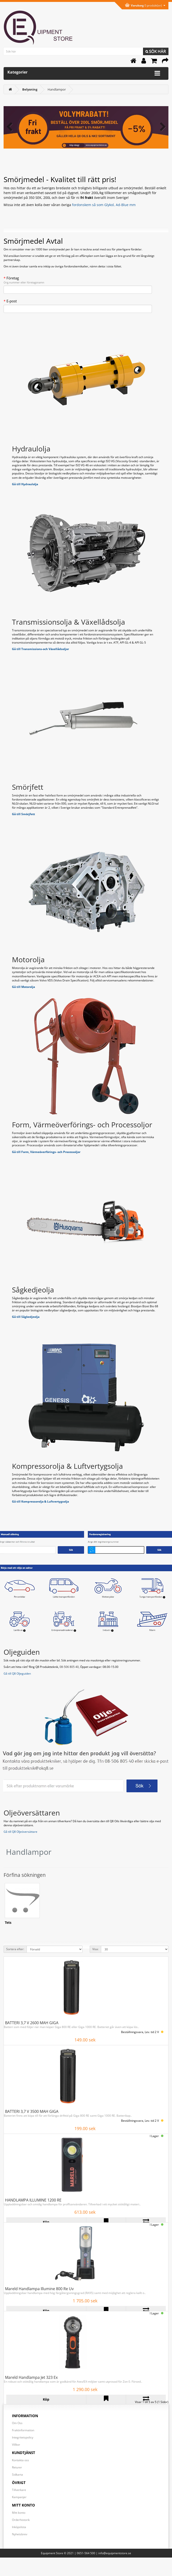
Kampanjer (19, 2497)
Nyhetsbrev (19, 2534)
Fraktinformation (23, 2430)
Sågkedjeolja (33, 1290)
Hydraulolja (31, 449)
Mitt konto (18, 2513)
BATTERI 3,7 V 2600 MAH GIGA (31, 2022)
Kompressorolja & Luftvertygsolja (67, 1466)
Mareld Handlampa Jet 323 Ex (31, 2377)
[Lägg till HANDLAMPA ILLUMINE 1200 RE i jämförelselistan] (146, 2222)
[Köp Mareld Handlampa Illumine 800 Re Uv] (46, 2311)
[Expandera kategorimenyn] (157, 73)
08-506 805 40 (69, 1667)
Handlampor (57, 89)
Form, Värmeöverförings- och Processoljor (82, 1125)
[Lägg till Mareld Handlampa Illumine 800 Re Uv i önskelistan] (106, 2311)
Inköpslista (19, 2527)
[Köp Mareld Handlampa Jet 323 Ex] (46, 2399)
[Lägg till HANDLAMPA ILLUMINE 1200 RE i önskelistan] (106, 2222)
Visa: (95, 1949)
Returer (17, 2467)
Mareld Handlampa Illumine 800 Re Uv (39, 2288)
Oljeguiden (22, 1652)
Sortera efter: (15, 1949)
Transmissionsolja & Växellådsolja (68, 622)
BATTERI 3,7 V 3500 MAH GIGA (31, 2111)
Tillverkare (19, 2490)
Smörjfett (27, 787)
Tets (8, 1923)
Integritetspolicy (22, 2437)
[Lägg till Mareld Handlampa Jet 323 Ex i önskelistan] (106, 2399)
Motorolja (28, 959)
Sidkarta (17, 2474)
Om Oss (17, 2423)
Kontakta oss (20, 2460)
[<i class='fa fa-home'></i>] (10, 89)
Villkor (16, 2445)
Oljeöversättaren (32, 1813)
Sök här (155, 51)
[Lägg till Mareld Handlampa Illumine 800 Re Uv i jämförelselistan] (146, 2311)
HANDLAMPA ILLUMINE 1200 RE (33, 2200)
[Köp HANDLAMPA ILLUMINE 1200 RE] (46, 2222)
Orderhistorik (21, 2520)
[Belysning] (29, 89)
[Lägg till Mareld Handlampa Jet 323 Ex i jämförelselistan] (146, 2399)
